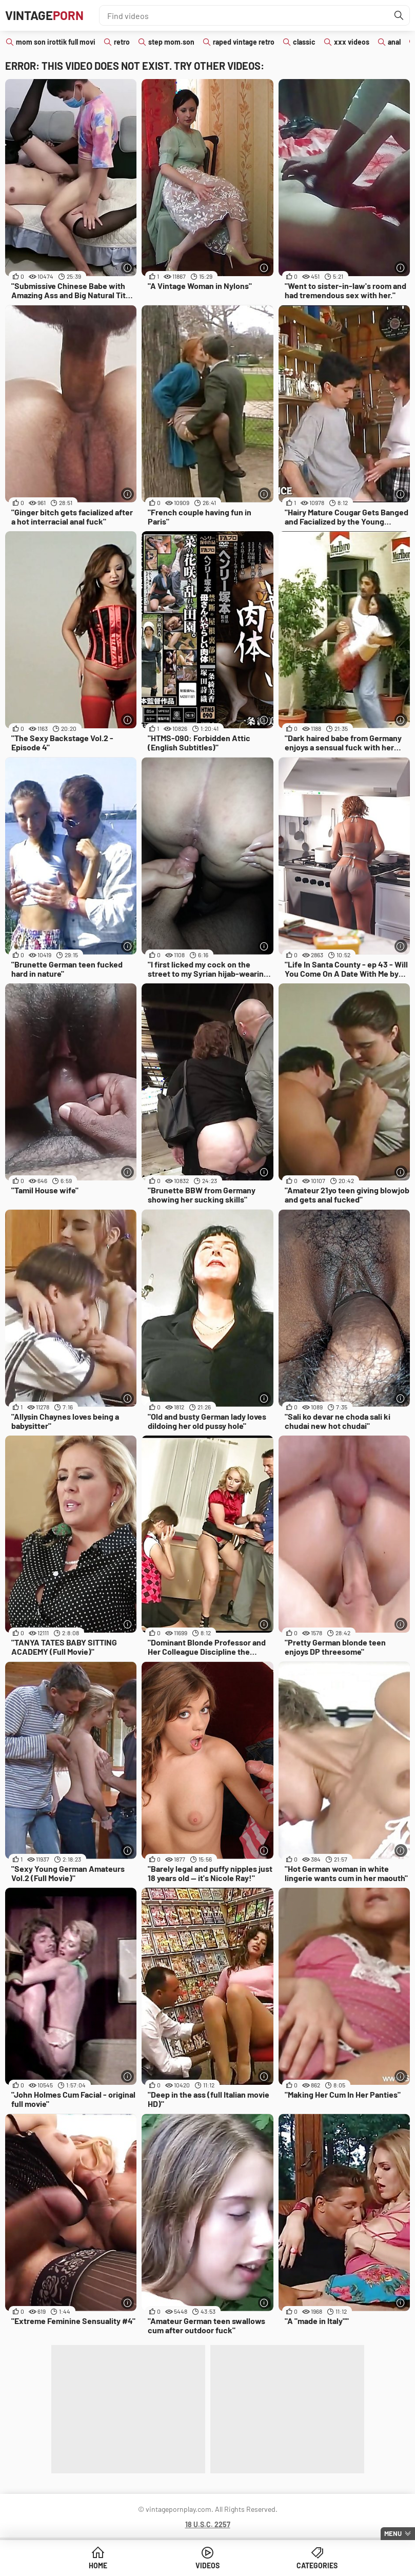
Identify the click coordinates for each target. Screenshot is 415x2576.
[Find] (399, 15)
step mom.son (171, 41)
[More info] (127, 267)
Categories (317, 2565)
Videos (207, 2565)
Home (98, 2565)
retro (122, 41)
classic (304, 41)
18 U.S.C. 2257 (207, 2524)
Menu (393, 2533)
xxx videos (351, 41)
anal (394, 41)
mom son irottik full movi (55, 41)
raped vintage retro (243, 41)
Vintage (44, 15)
